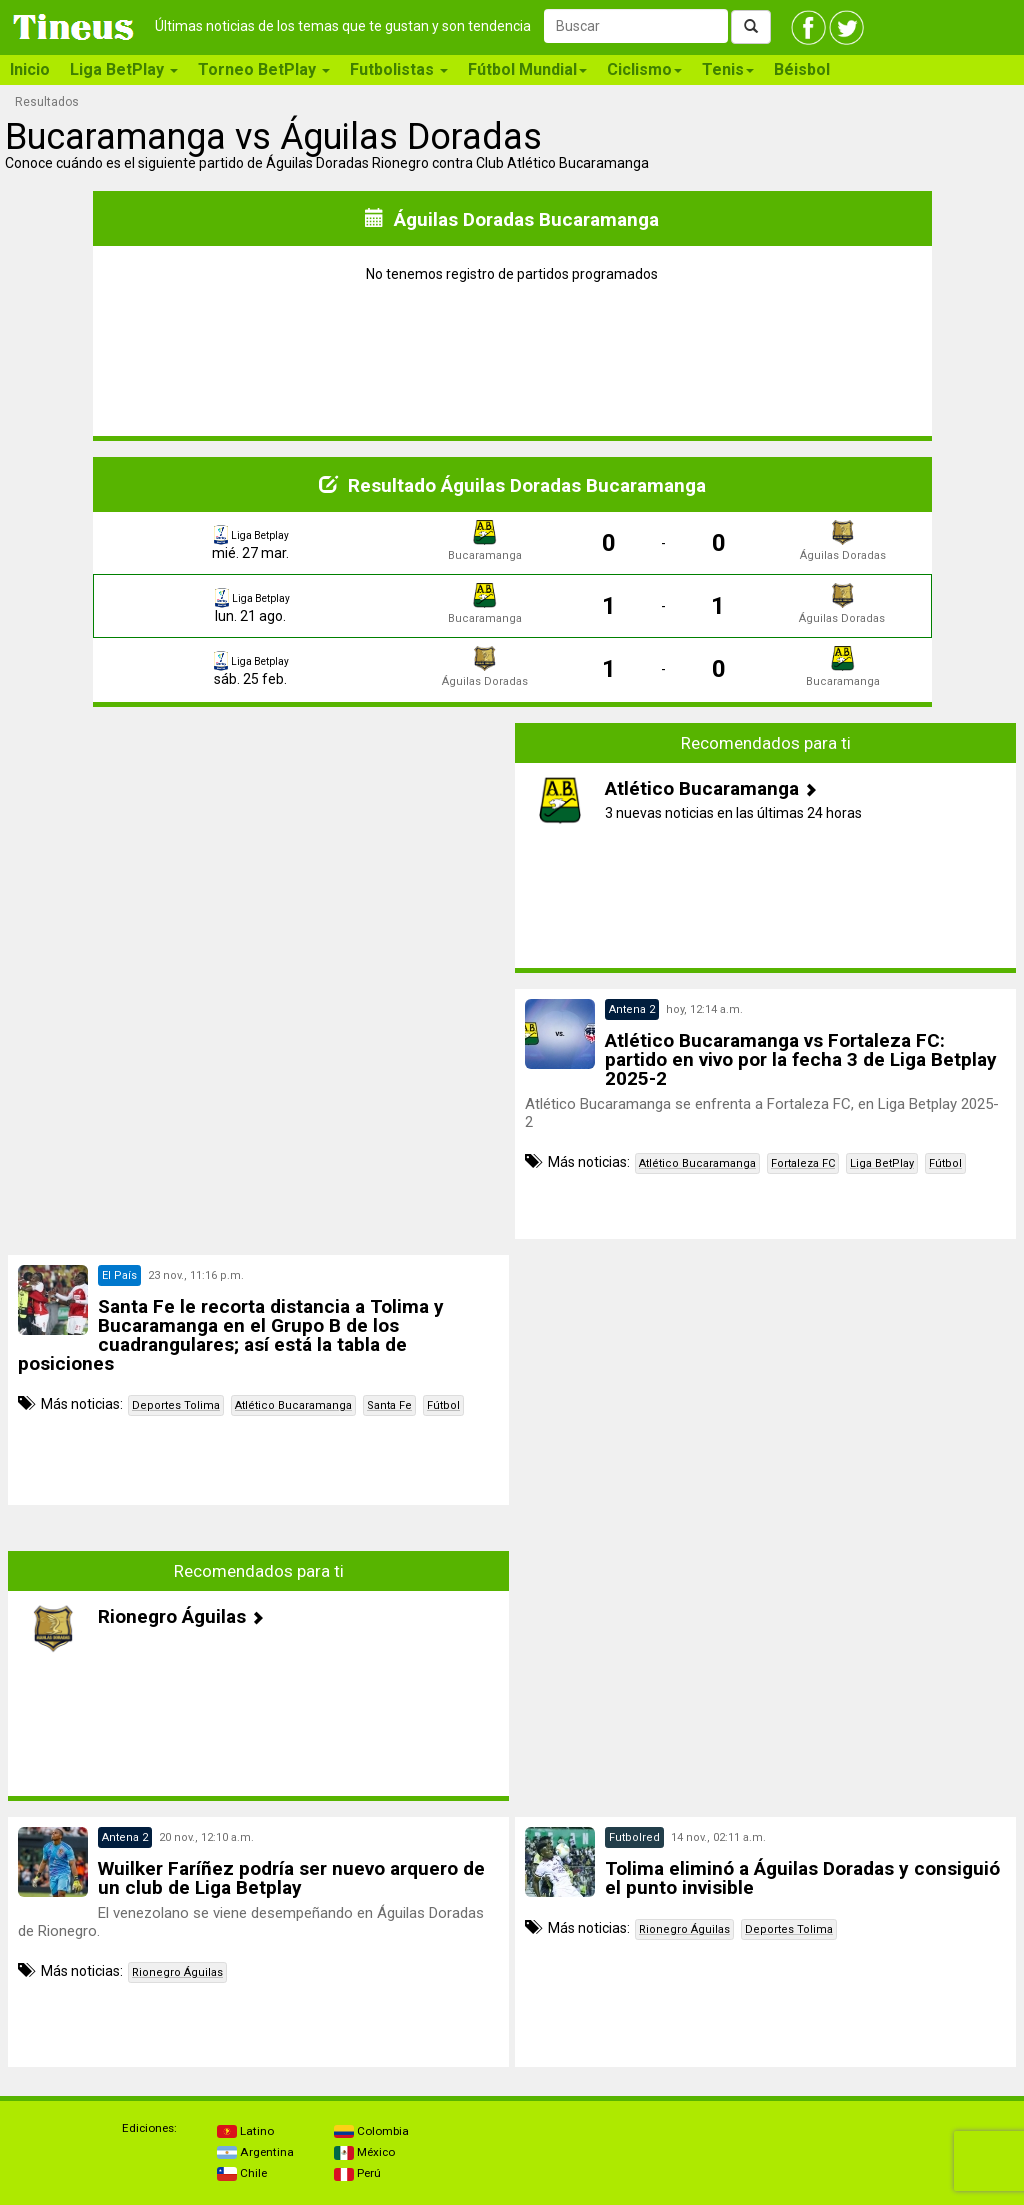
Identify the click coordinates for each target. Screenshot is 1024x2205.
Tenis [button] (728, 69)
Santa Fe (389, 1405)
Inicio (30, 69)
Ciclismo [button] (644, 69)
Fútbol (945, 1163)
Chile (242, 2173)
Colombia (371, 2131)
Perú (357, 2173)
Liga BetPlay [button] (124, 69)
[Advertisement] (259, 848)
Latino (245, 2131)
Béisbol (802, 69)
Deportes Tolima (176, 1405)
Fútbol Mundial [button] (527, 69)
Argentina (255, 2152)
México (364, 2152)
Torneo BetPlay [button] (264, 69)
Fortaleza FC (803, 1163)
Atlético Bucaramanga (697, 1163)
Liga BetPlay (882, 1163)
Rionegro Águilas (177, 1972)
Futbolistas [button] (399, 69)
